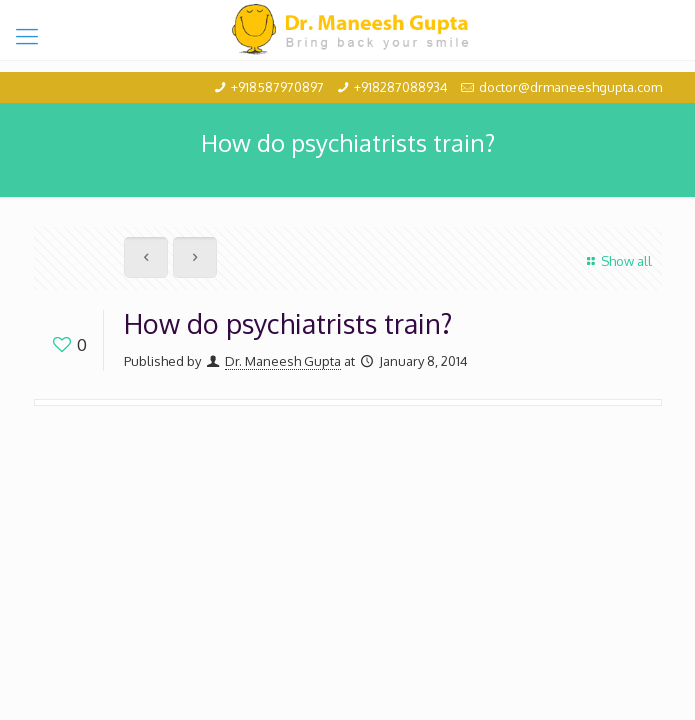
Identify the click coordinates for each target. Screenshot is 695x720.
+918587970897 (277, 87)
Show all (616, 261)
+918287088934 (401, 87)
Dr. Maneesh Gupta (283, 361)
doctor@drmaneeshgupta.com (570, 87)
